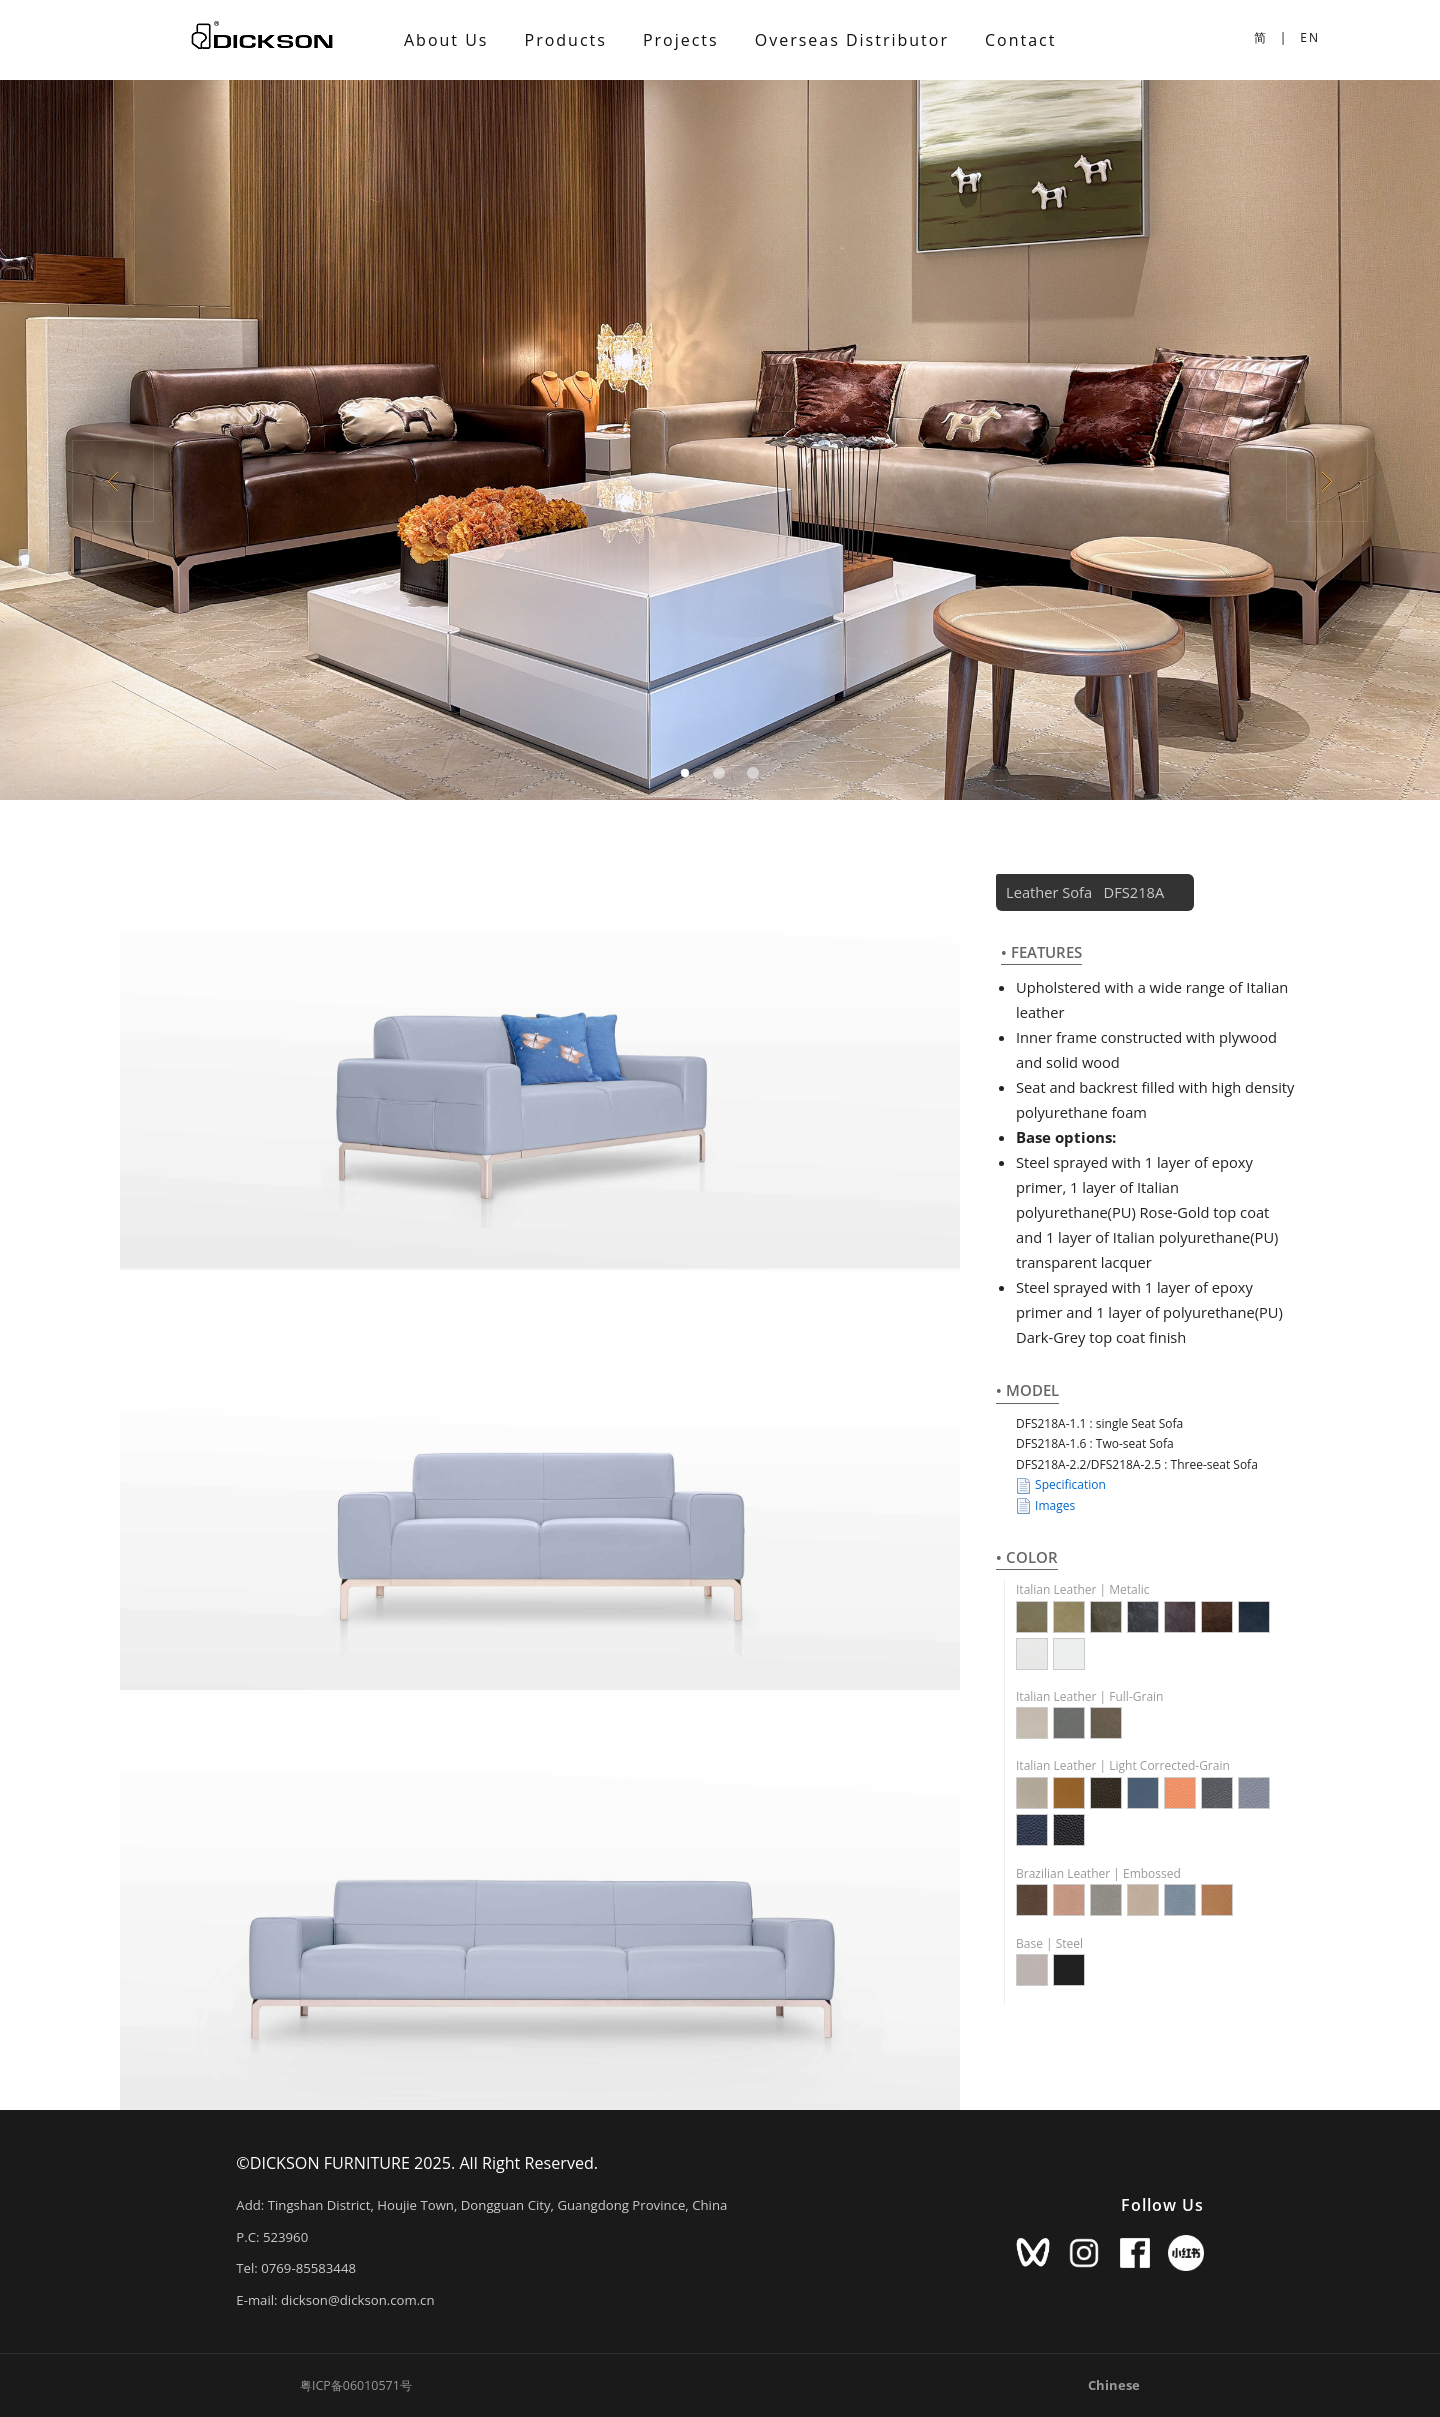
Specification (1061, 1485)
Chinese (1114, 2385)
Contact (1020, 40)
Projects (681, 40)
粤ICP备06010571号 (356, 2385)
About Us (446, 40)
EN (1310, 37)
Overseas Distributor (852, 40)
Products (566, 40)
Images (1045, 1506)
